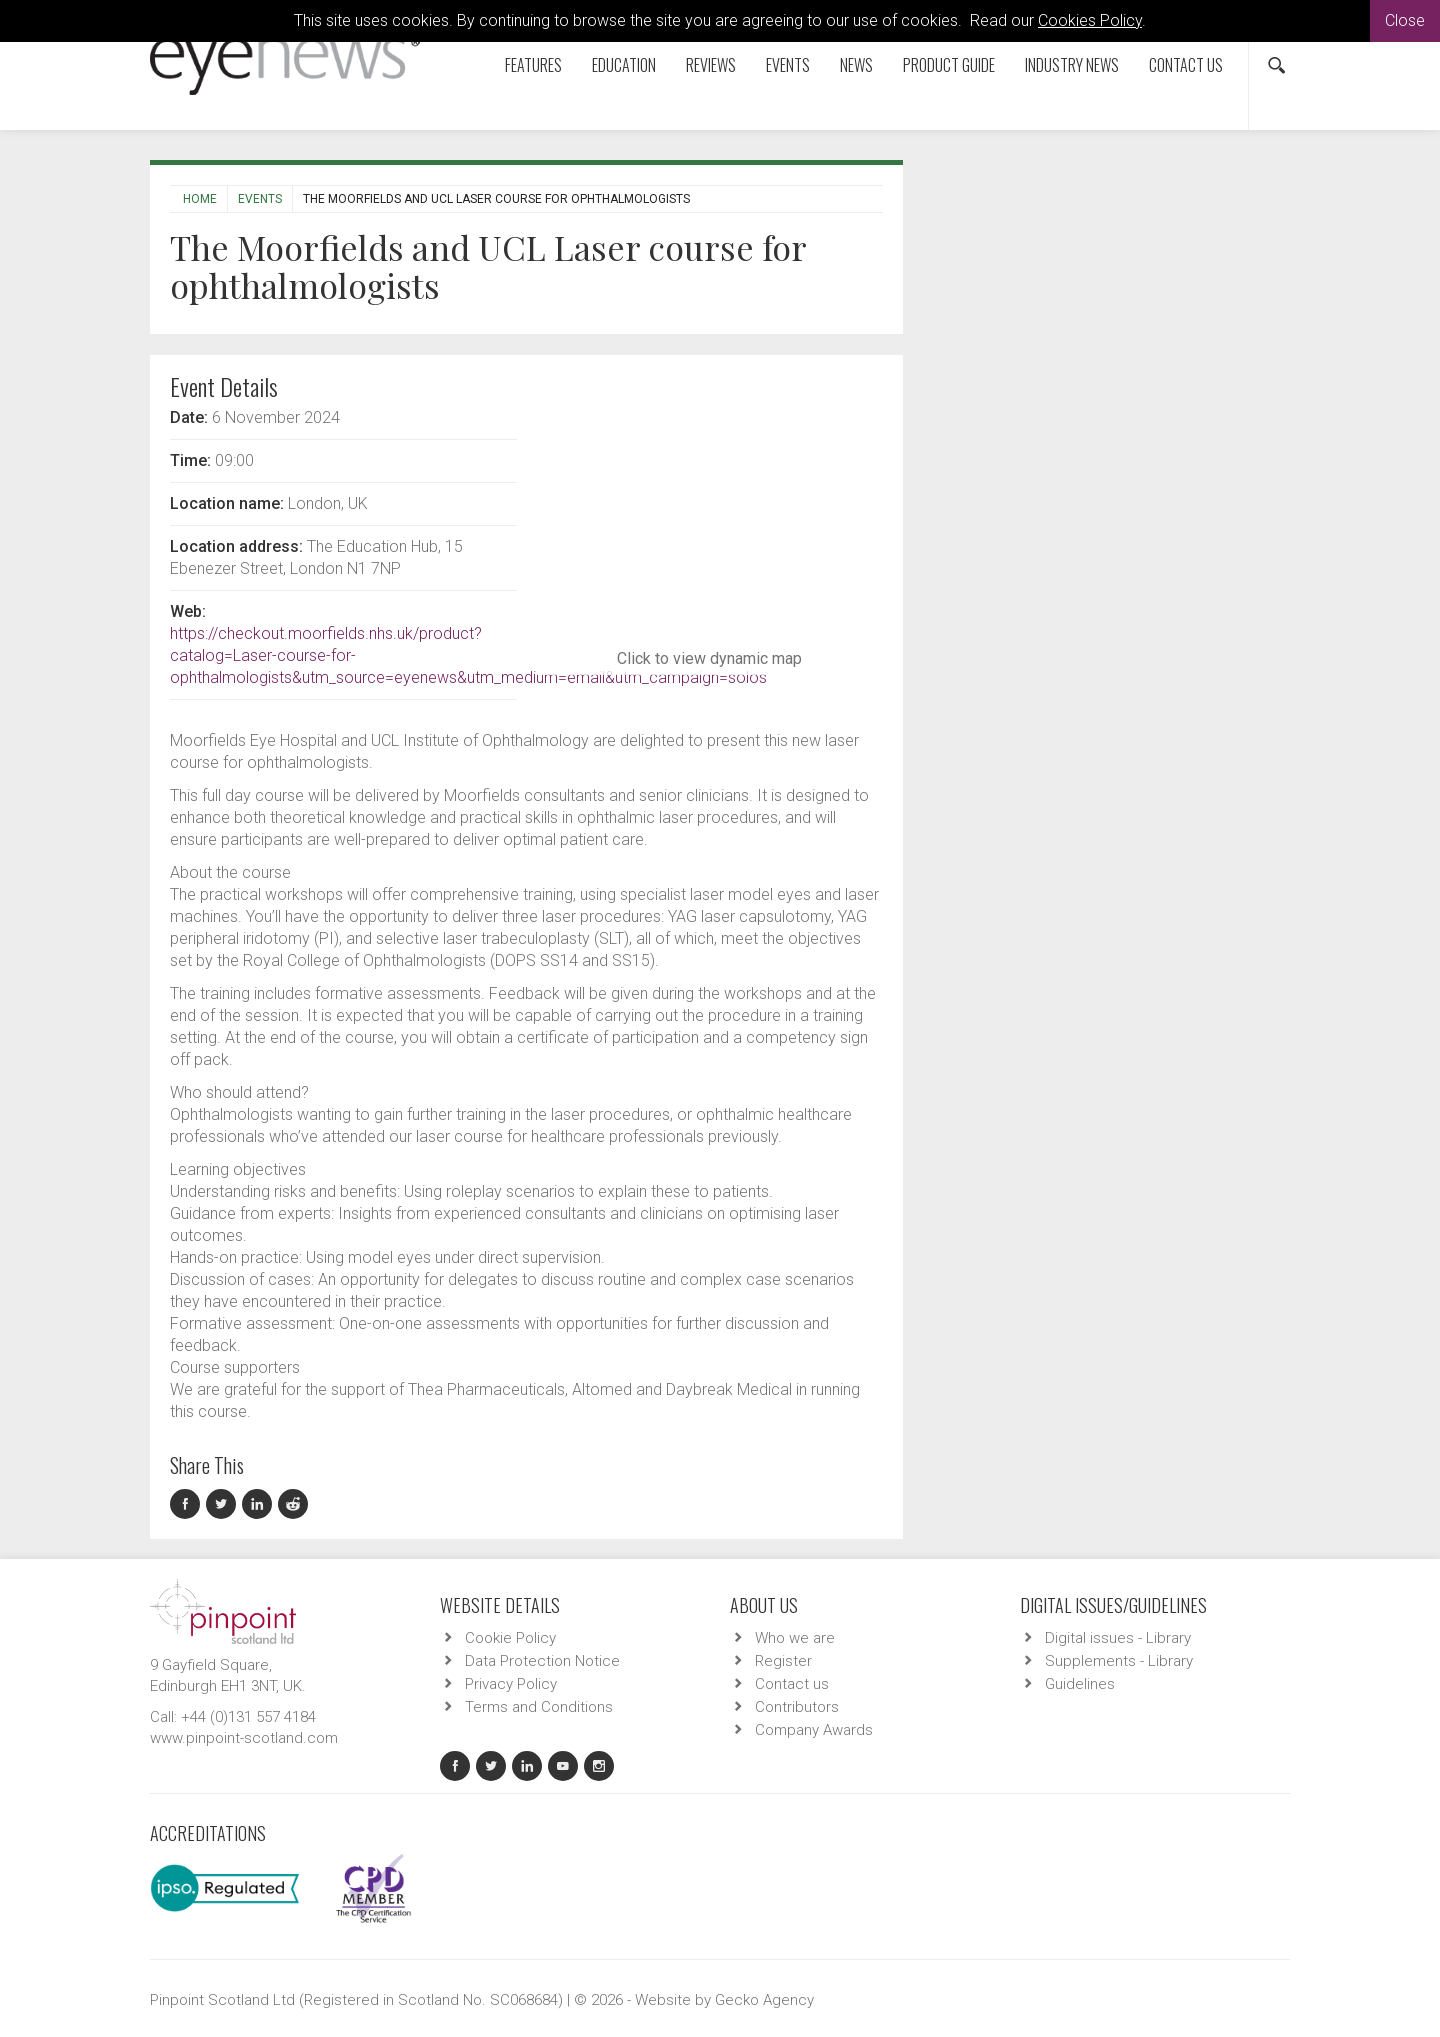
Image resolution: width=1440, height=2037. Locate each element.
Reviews (711, 65)
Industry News (1072, 65)
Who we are (795, 1638)
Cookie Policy (510, 1638)
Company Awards (814, 1730)
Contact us (1186, 65)
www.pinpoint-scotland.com (244, 1738)
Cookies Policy (1090, 20)
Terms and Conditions (539, 1707)
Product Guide (949, 65)
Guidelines (1080, 1684)
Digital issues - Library (1118, 1638)
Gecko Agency (764, 2000)
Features (533, 65)
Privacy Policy (511, 1684)
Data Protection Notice (542, 1661)
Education (624, 65)
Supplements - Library (1119, 1661)
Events (788, 65)
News (856, 65)
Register (783, 1661)
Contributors (797, 1707)
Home (200, 199)
